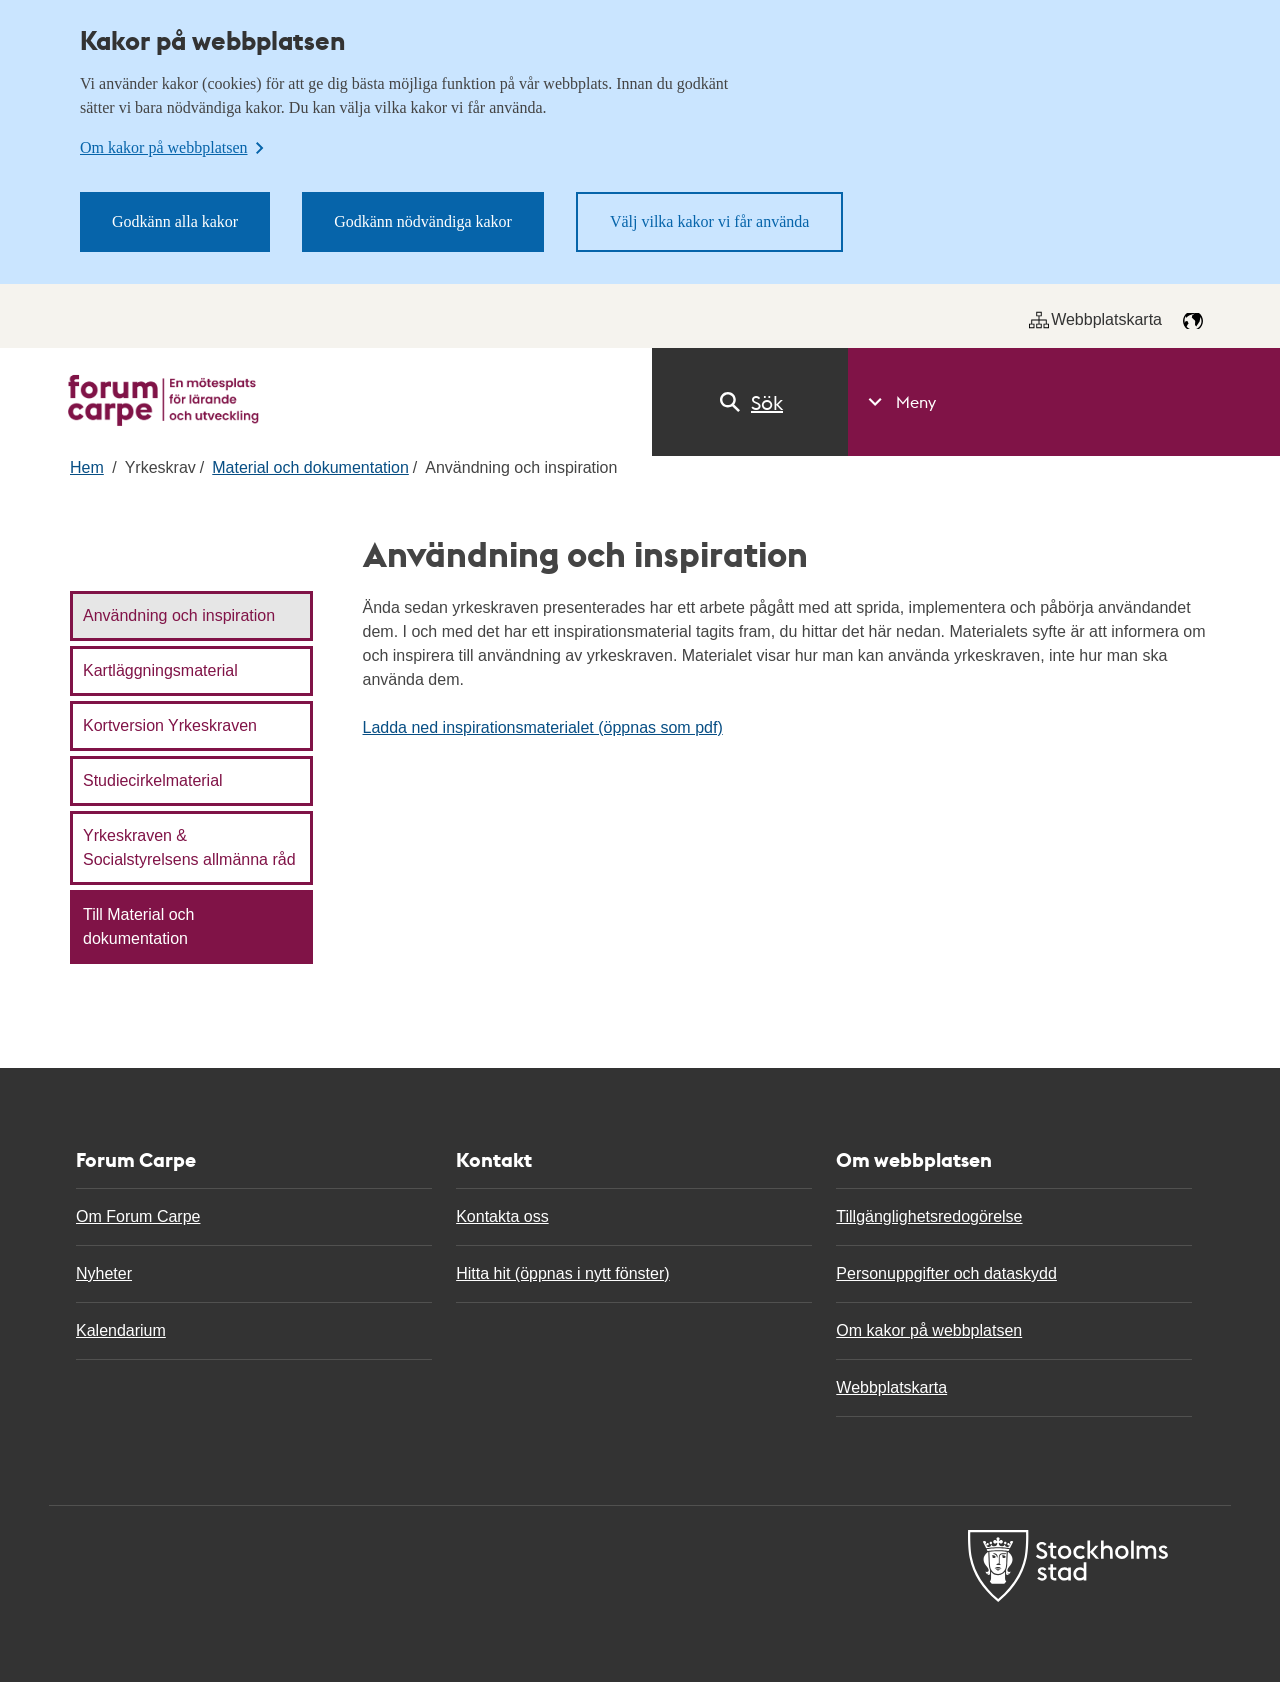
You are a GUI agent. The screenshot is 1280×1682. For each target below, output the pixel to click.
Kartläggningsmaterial (160, 670)
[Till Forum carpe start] (163, 400)
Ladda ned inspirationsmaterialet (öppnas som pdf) (543, 727)
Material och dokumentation (310, 467)
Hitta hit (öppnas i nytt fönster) (562, 1273)
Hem (87, 467)
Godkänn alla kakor (175, 221)
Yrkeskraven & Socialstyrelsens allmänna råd (189, 847)
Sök (750, 402)
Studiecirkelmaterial (153, 780)
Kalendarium (121, 1330)
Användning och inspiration (179, 615)
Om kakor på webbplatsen (929, 1330)
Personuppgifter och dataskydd (946, 1273)
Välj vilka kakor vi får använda (709, 221)
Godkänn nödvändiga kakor (423, 221)
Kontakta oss (502, 1216)
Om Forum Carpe (138, 1216)
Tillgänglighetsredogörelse (929, 1216)
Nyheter (104, 1273)
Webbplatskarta (1095, 320)
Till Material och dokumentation (138, 926)
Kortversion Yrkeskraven (170, 725)
